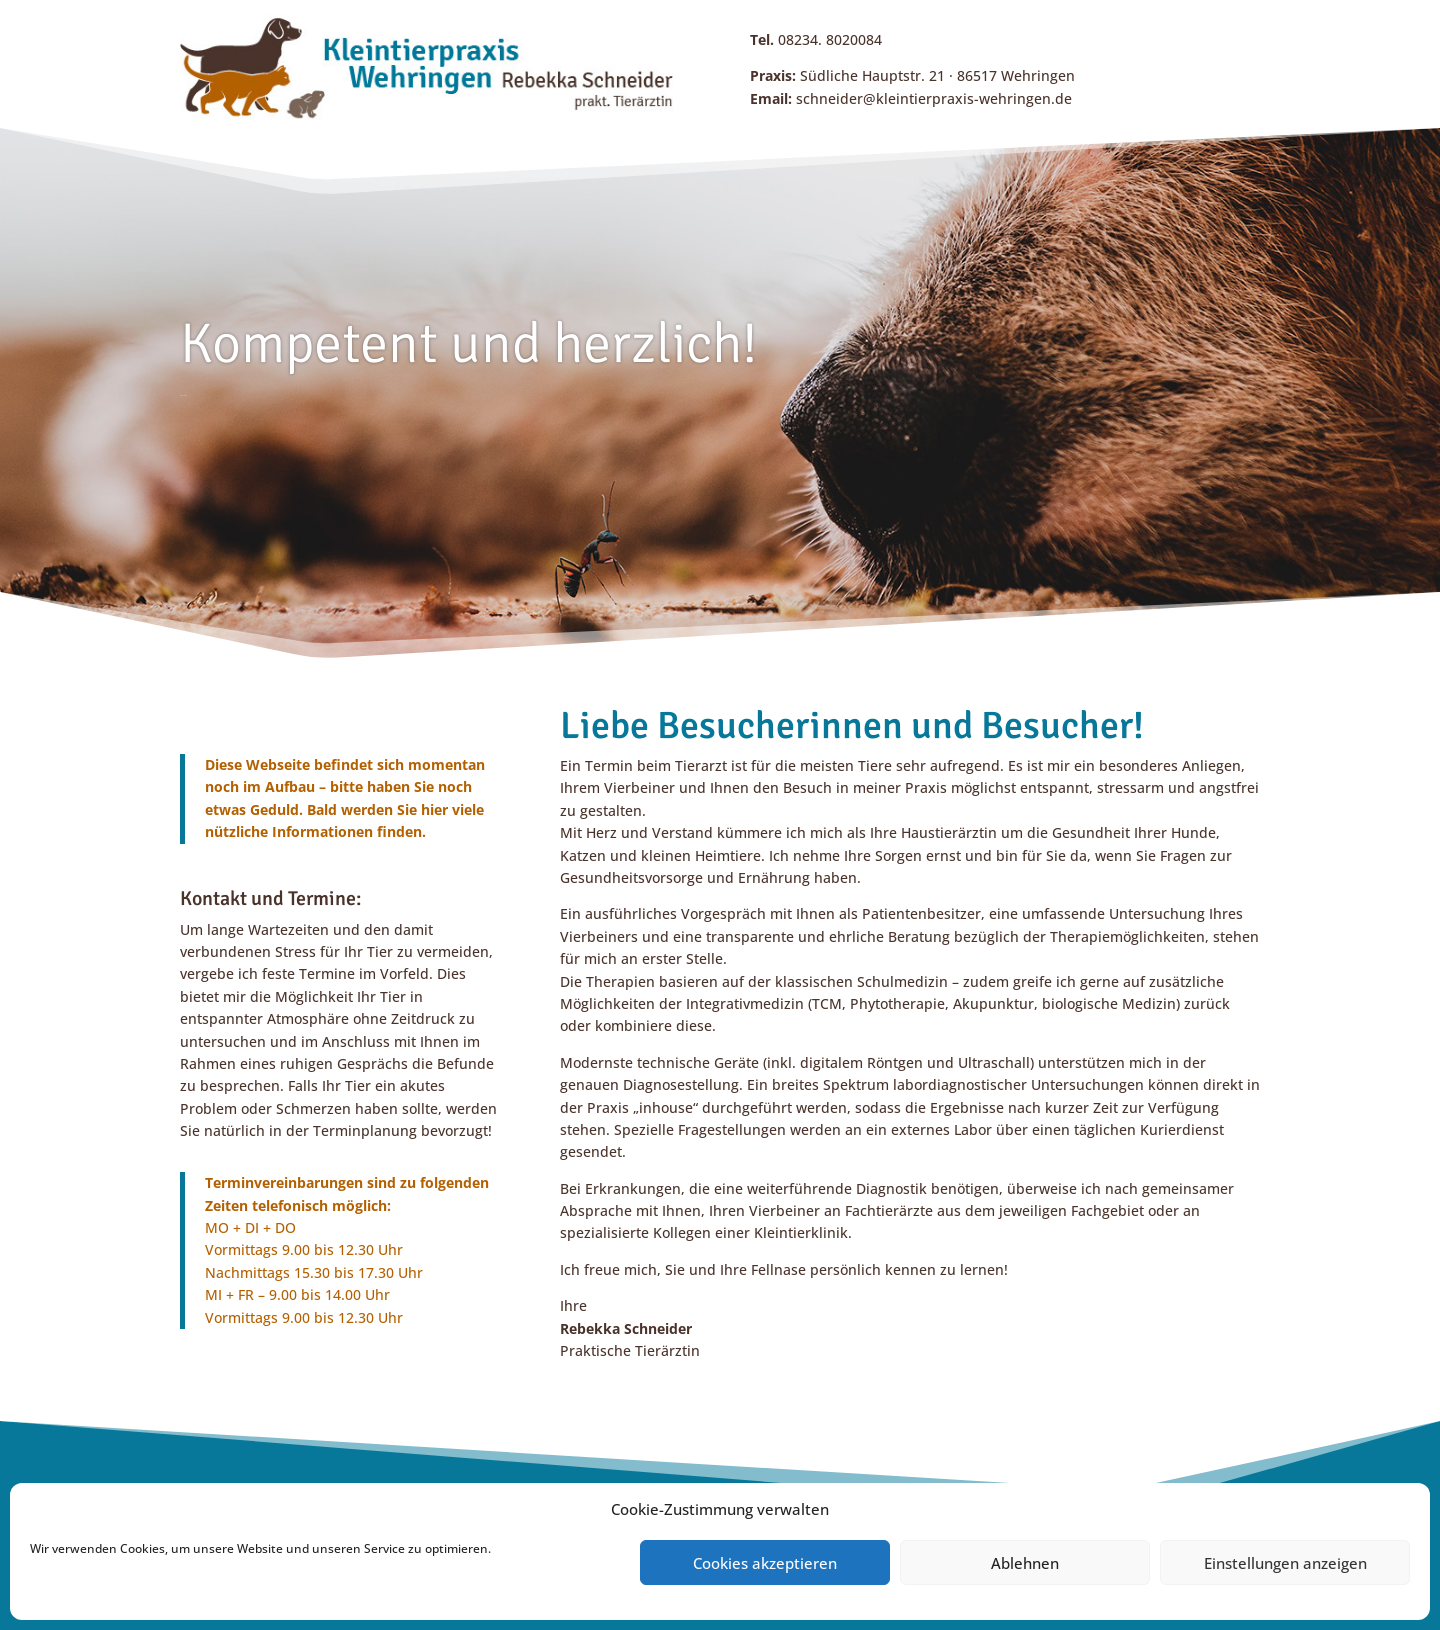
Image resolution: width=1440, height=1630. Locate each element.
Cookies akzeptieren (765, 1563)
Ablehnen (1025, 1563)
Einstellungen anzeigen (1285, 1563)
